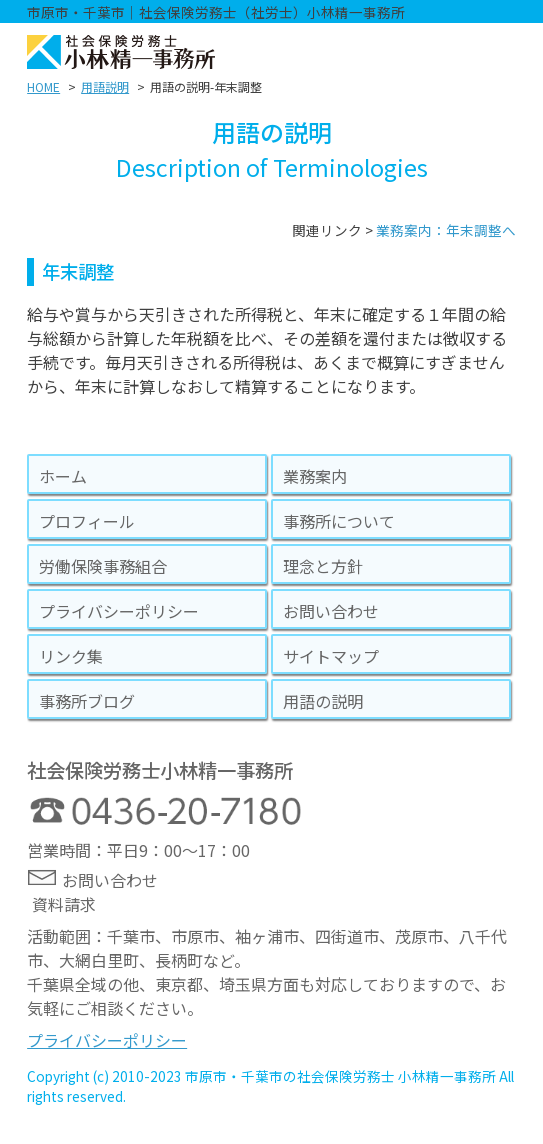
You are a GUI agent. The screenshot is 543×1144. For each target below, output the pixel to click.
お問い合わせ (331, 611)
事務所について (339, 521)
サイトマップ (331, 656)
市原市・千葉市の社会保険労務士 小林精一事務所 (340, 1076)
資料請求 (64, 904)
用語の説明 (323, 701)
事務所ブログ (87, 701)
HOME (43, 86)
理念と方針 (323, 566)
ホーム (63, 476)
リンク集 (71, 656)
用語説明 (105, 86)
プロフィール (87, 521)
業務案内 (315, 476)
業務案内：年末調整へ (446, 230)
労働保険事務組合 (103, 566)
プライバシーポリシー (119, 611)
